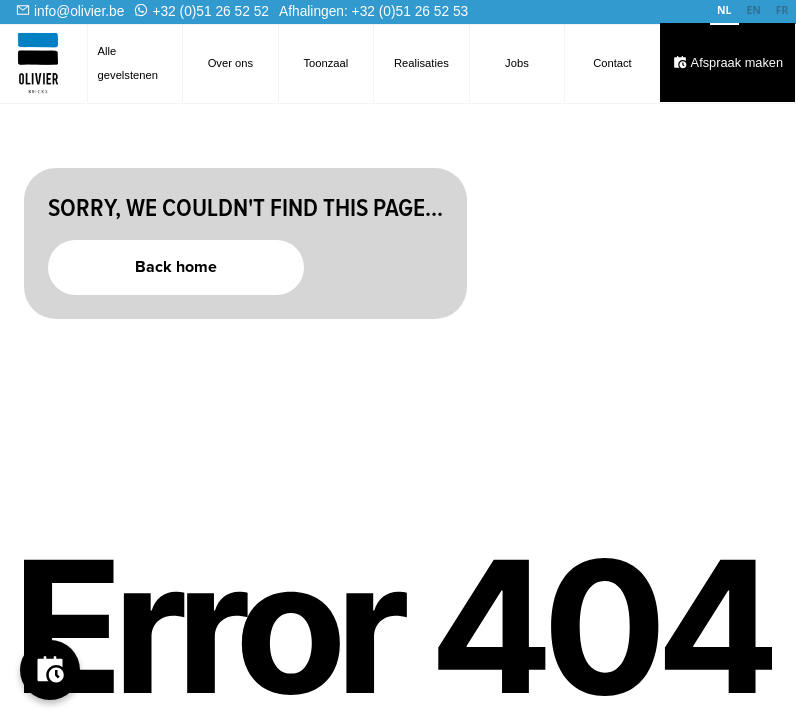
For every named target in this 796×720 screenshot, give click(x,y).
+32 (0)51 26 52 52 (210, 11)
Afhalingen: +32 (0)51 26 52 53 (373, 11)
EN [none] (753, 10)
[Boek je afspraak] (50, 670)
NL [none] (724, 10)
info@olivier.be (79, 11)
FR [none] (782, 10)
